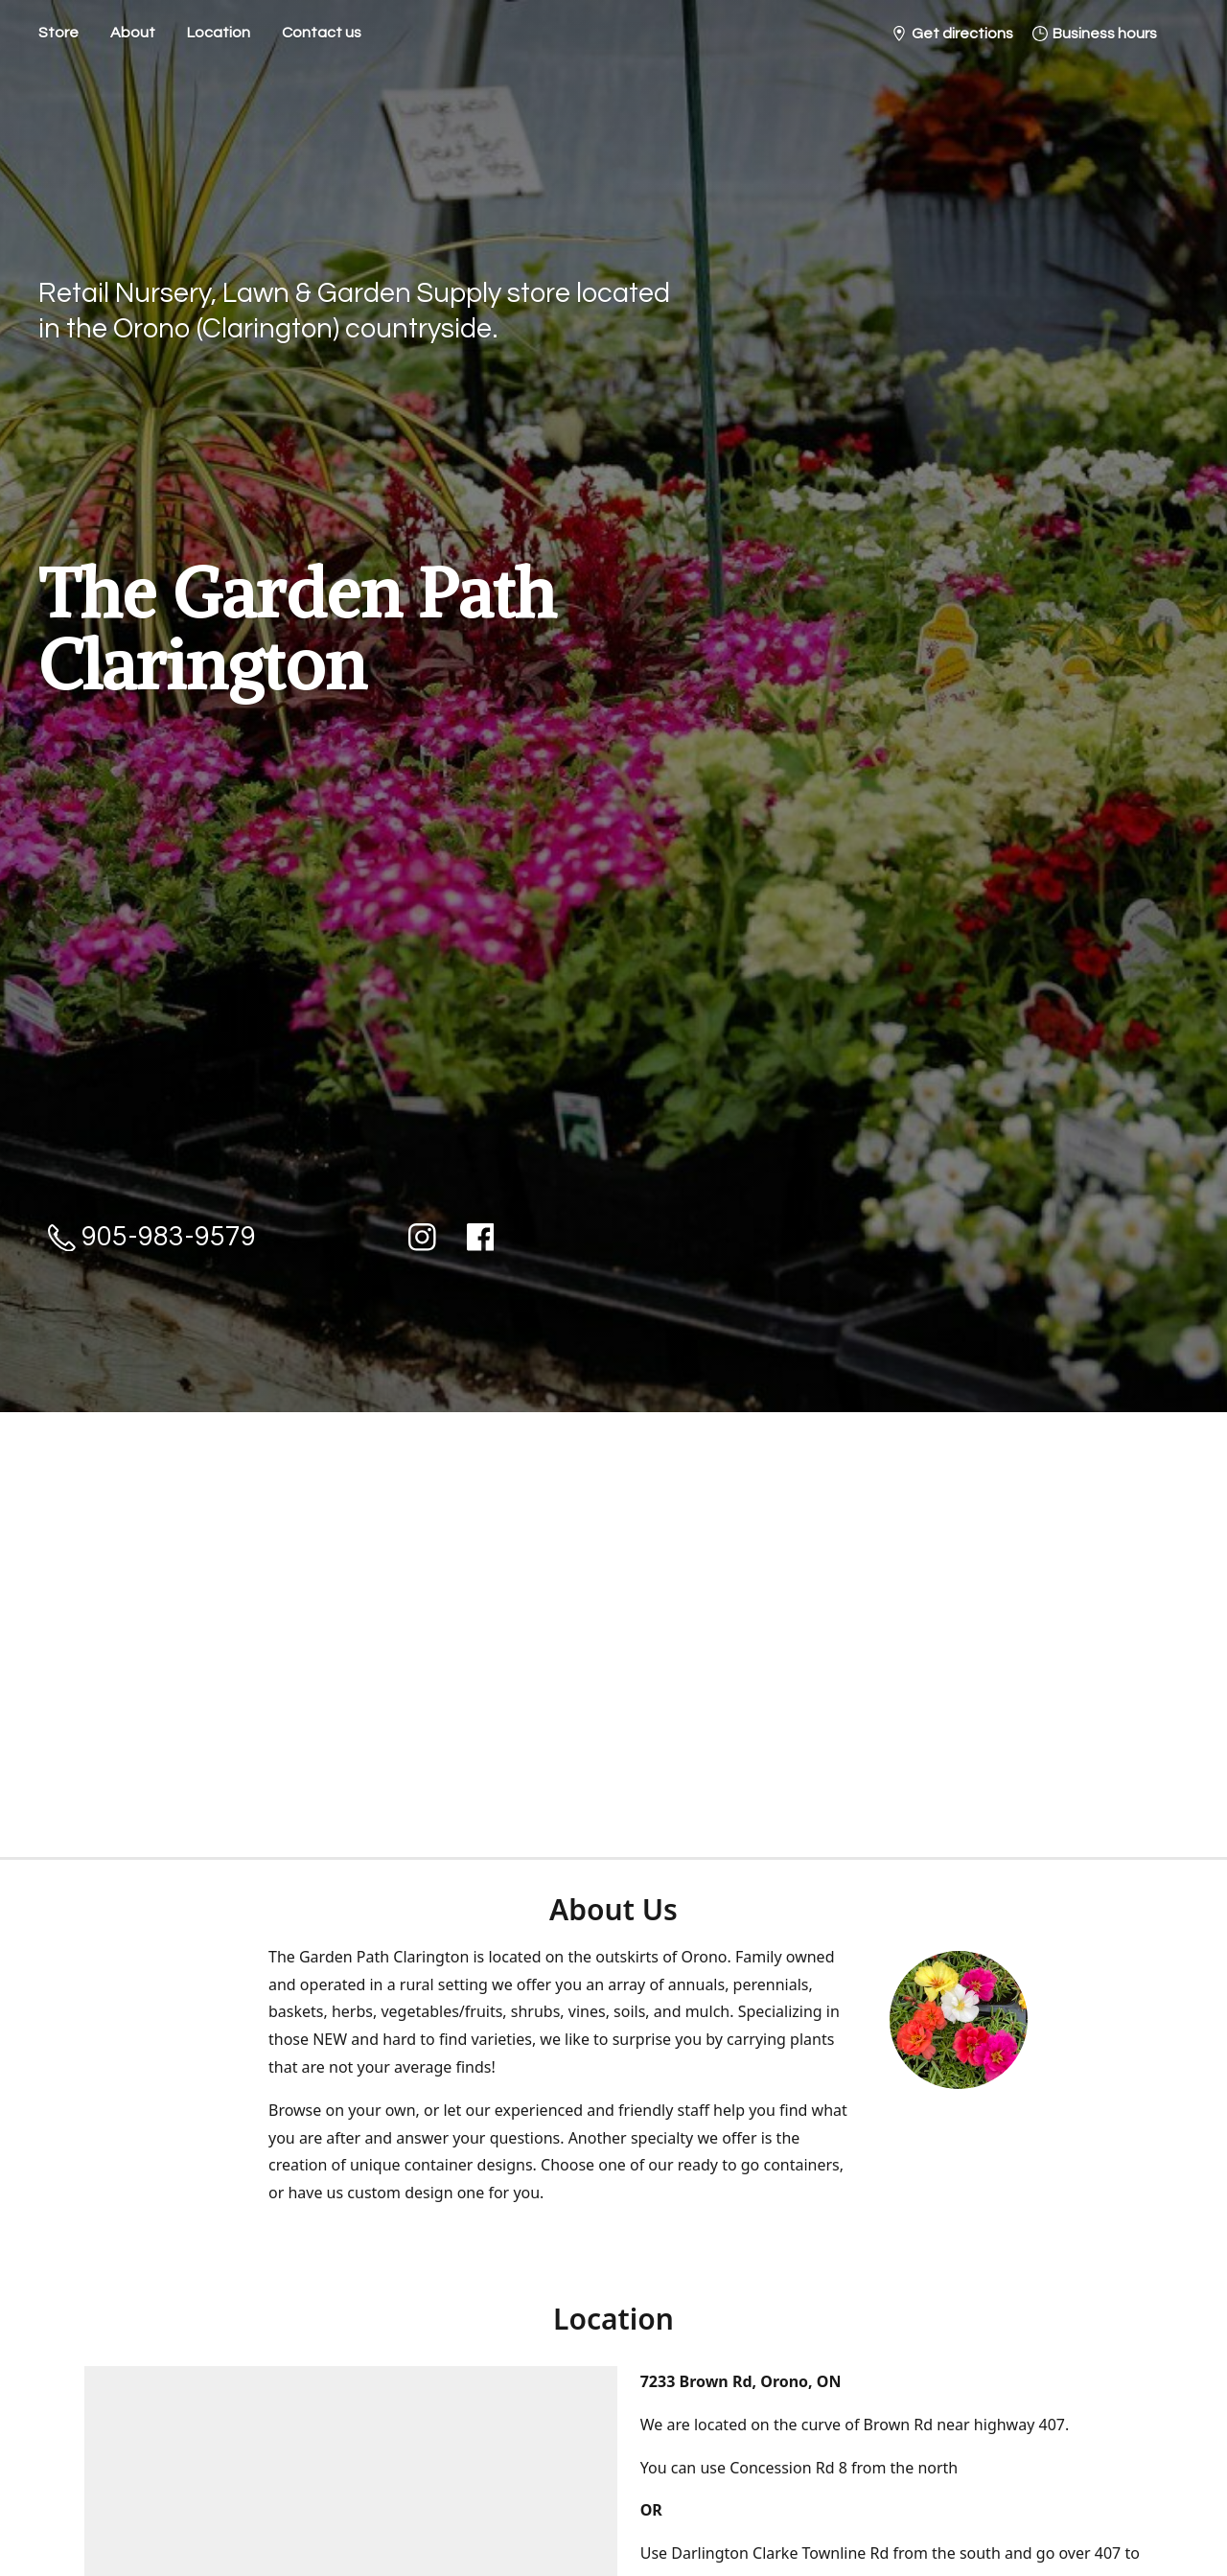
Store (58, 32)
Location (218, 32)
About (132, 32)
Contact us (321, 32)
